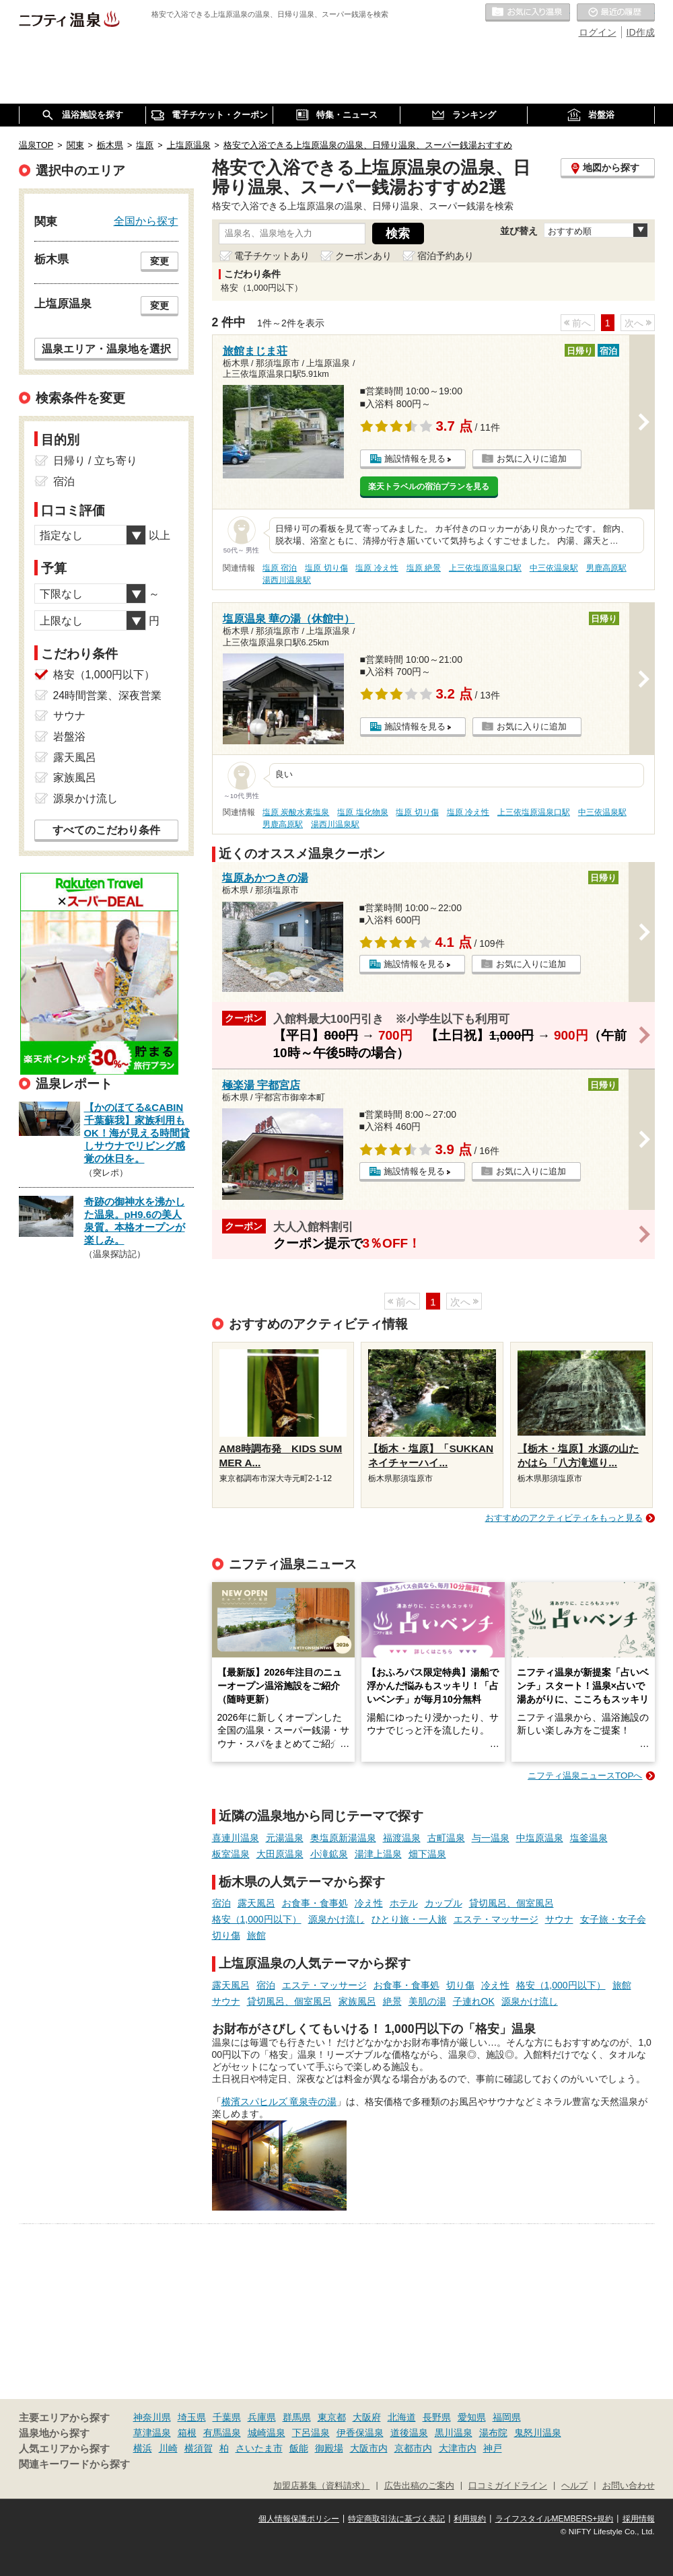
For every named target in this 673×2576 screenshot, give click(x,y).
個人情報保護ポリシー (298, 2519)
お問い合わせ (628, 2486)
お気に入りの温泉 (527, 12)
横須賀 (198, 2448)
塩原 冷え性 (376, 568)
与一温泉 (490, 1837)
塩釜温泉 (589, 1837)
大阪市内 (369, 2448)
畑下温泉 (427, 1854)
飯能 (298, 2448)
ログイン (597, 32)
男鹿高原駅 (606, 568)
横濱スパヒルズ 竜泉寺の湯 (279, 2101)
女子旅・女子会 (613, 1919)
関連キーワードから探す (74, 2464)
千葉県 (227, 2417)
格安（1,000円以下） (257, 1919)
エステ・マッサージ (496, 1919)
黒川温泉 (453, 2432)
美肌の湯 (427, 2001)
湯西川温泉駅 (286, 580)
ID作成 (641, 32)
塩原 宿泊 (279, 568)
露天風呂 (256, 1903)
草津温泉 (152, 2432)
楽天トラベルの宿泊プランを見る (428, 486)
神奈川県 (152, 2417)
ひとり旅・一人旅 (409, 1919)
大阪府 (367, 2417)
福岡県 (507, 2417)
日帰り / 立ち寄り (95, 460)
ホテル (404, 1903)
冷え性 (369, 1903)
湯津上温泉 (378, 1854)
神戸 (492, 2448)
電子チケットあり (272, 255)
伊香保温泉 (360, 2432)
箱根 (187, 2432)
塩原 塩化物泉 (362, 812)
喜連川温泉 (235, 1837)
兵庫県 (262, 2417)
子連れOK (474, 2001)
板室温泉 (231, 1854)
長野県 (437, 2417)
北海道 (402, 2417)
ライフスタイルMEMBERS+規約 (554, 2519)
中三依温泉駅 (554, 568)
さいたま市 (259, 2448)
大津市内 (457, 2448)
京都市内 (413, 2448)
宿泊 (221, 1903)
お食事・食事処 (315, 1903)
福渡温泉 (402, 1837)
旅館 (256, 1935)
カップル (443, 1903)
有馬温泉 (222, 2432)
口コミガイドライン (507, 2486)
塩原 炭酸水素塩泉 (295, 812)
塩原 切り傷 (326, 568)
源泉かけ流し (336, 1919)
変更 (159, 261)
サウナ (559, 1919)
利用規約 (470, 2519)
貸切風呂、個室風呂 (511, 1903)
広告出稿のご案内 (419, 2486)
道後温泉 (409, 2432)
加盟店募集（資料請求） (321, 2486)
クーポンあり (363, 255)
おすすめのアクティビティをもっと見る (564, 1518)
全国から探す (146, 221)
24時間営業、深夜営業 (107, 695)
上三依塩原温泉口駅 (485, 568)
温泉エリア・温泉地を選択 (106, 349)
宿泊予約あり (445, 255)
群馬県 (297, 2417)
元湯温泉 (285, 1837)
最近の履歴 (616, 12)
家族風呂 (357, 2001)
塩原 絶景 (423, 568)
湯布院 (493, 2432)
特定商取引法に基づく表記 (396, 2519)
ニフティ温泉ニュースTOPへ (585, 1775)
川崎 (168, 2448)
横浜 (142, 2448)
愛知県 (472, 2417)
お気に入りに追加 (532, 459)
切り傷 (226, 1935)
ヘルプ (574, 2486)
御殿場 (329, 2448)
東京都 (332, 2417)
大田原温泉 (280, 1854)
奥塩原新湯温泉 (343, 1837)
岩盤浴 (69, 736)
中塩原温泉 (539, 1837)
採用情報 (639, 2519)
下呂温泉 (311, 2432)
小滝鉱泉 (329, 1854)
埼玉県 (192, 2417)
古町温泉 (446, 1837)
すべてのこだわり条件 (106, 830)
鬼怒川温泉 (537, 2432)
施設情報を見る (415, 459)
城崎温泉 (266, 2432)
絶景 (392, 2001)
